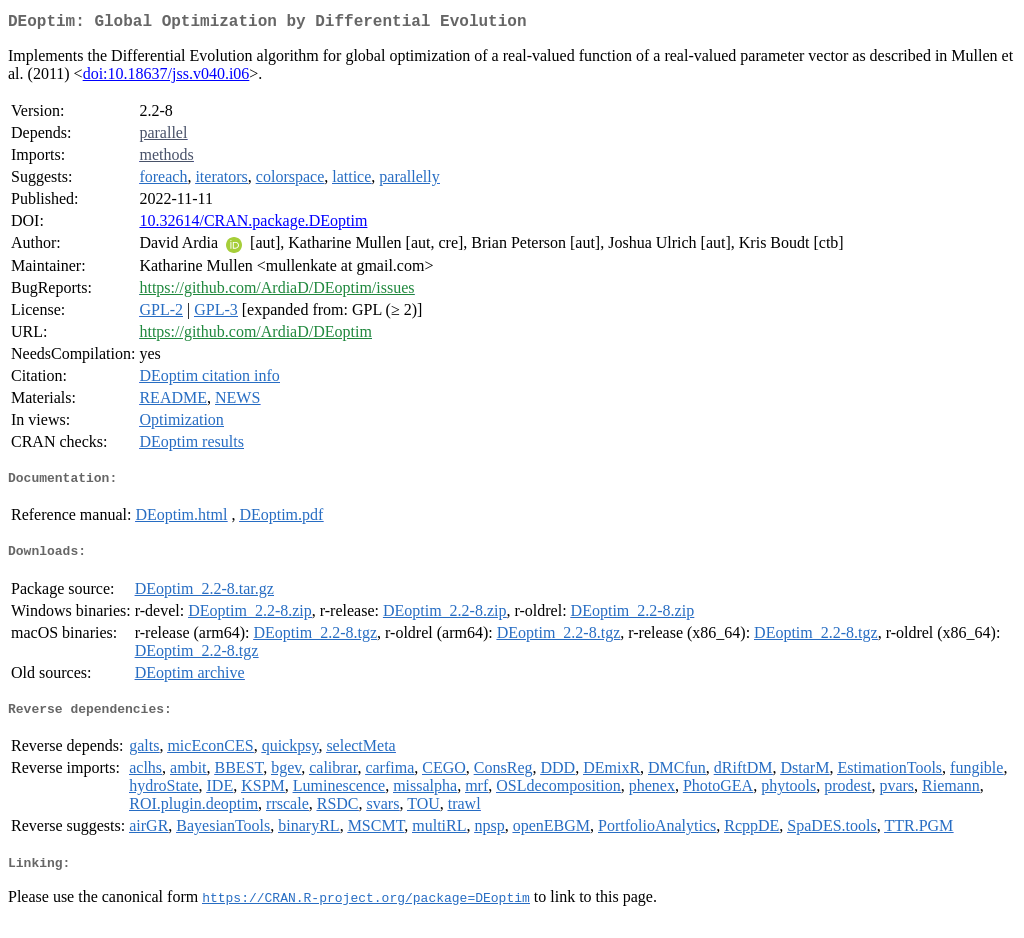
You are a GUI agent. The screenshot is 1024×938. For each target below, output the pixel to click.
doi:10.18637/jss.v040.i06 (166, 77)
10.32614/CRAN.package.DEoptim (253, 224)
